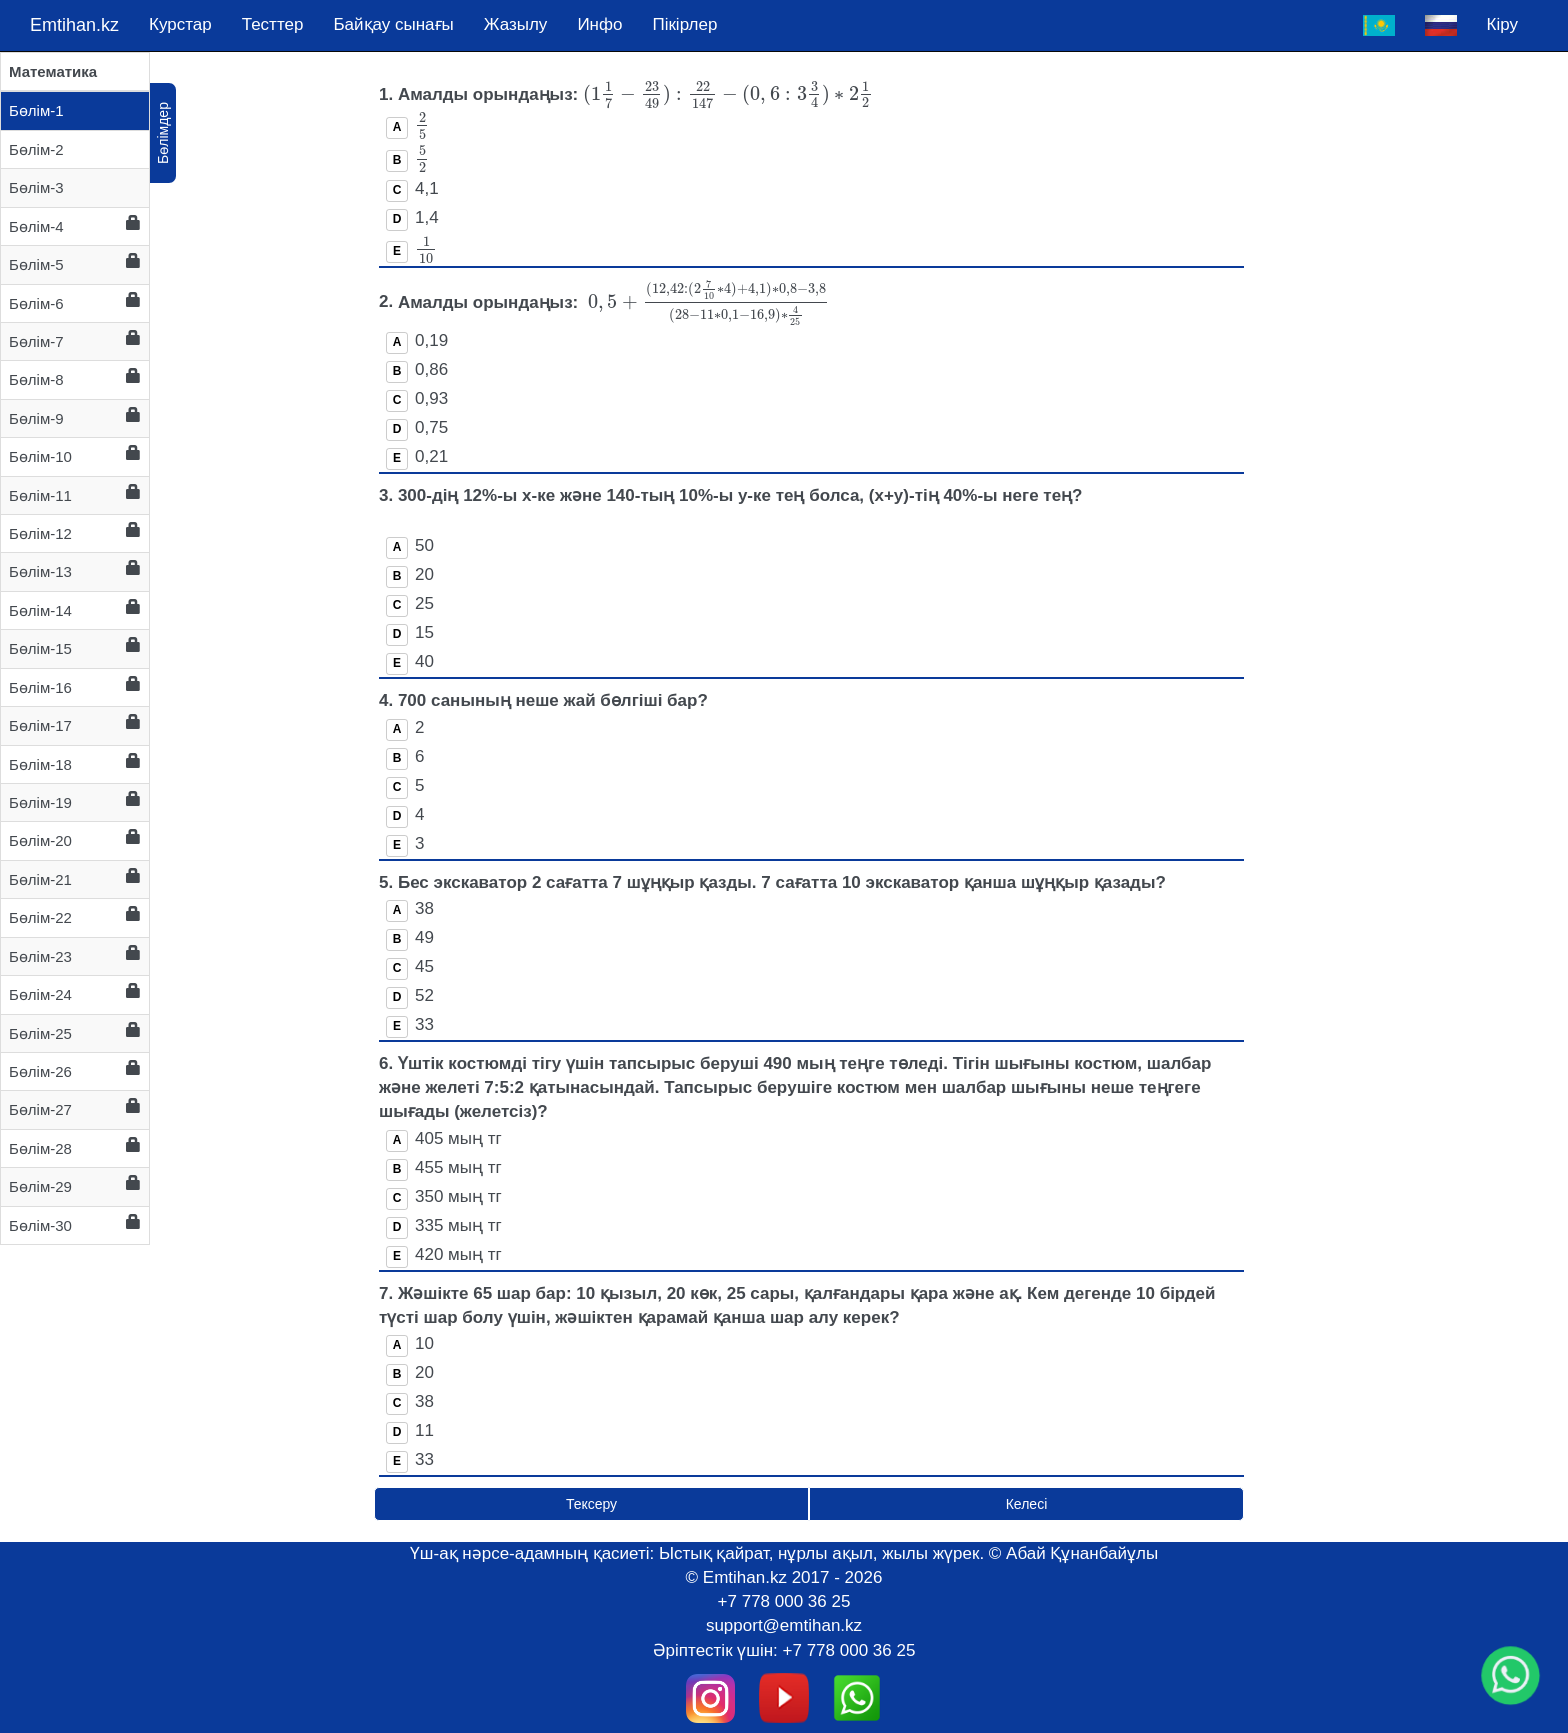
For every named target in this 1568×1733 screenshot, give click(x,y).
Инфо (599, 24)
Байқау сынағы (393, 24)
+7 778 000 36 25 (784, 1601)
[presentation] (728, 94)
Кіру (1502, 24)
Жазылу (516, 24)
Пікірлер (684, 24)
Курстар (180, 24)
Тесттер (273, 24)
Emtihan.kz (74, 25)
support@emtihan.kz (784, 1625)
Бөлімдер (163, 133)
